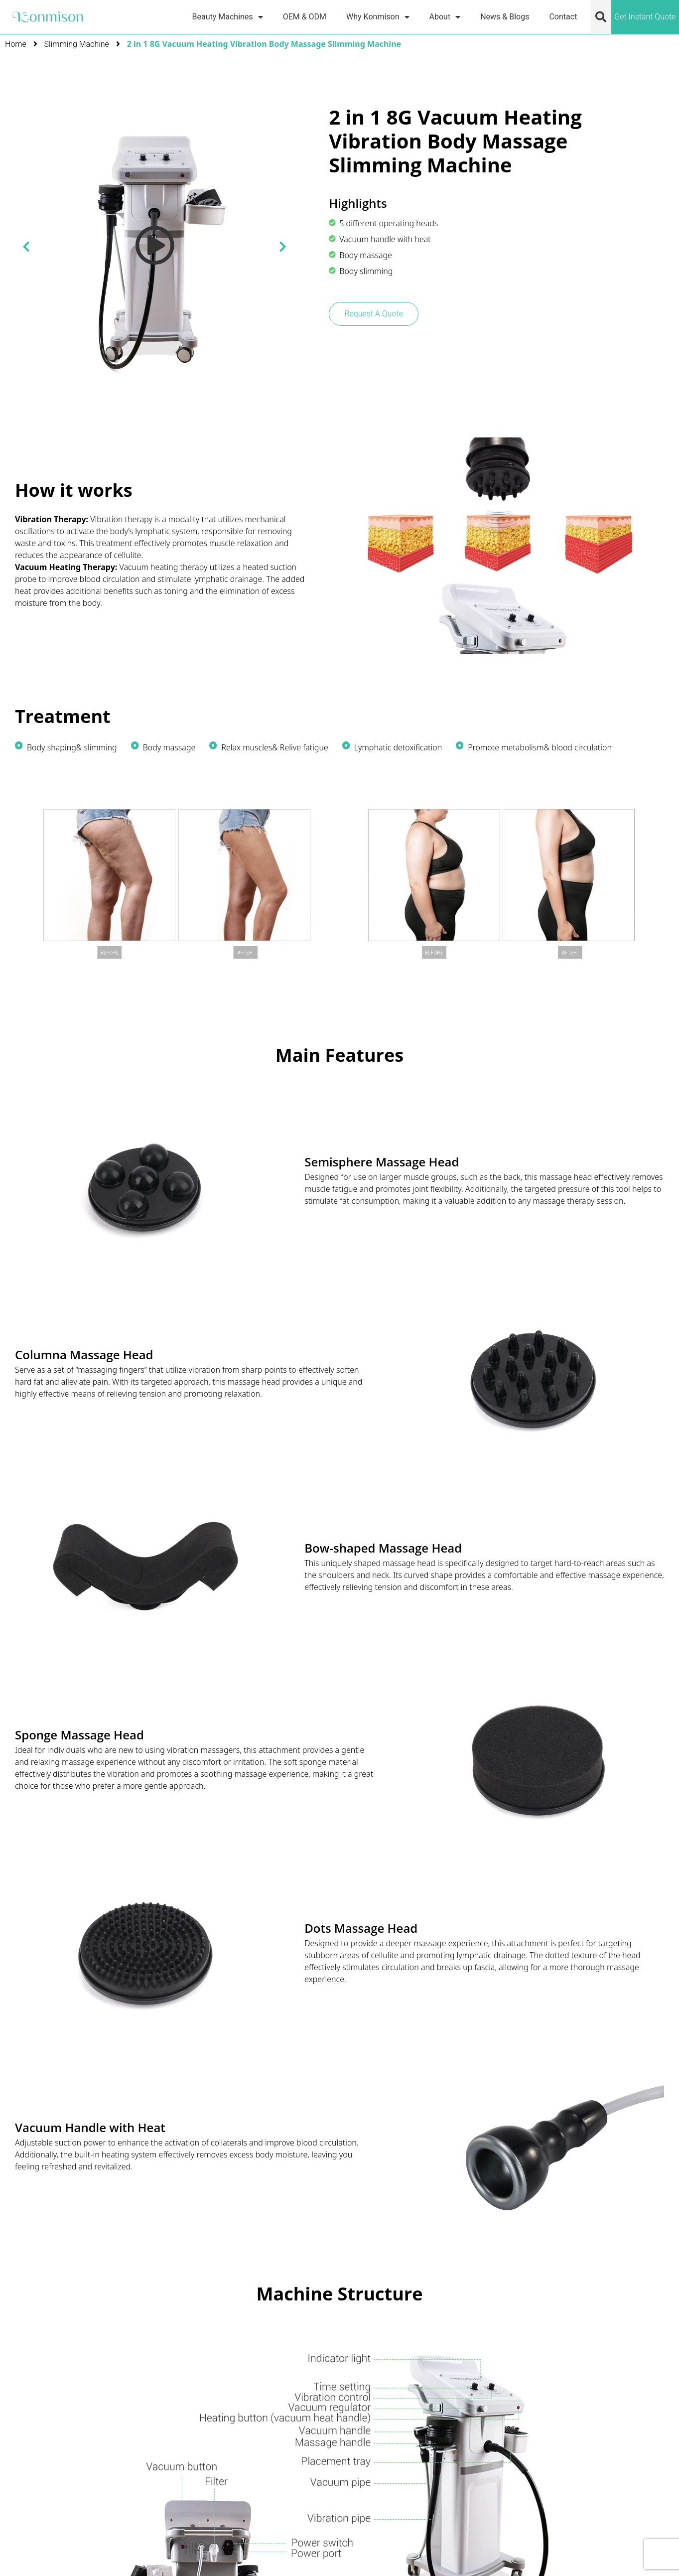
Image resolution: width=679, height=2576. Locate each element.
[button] (601, 17)
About (445, 16)
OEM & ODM (304, 16)
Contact (563, 16)
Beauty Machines (227, 16)
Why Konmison (377, 16)
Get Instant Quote (645, 16)
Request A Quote (373, 313)
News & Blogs (504, 16)
